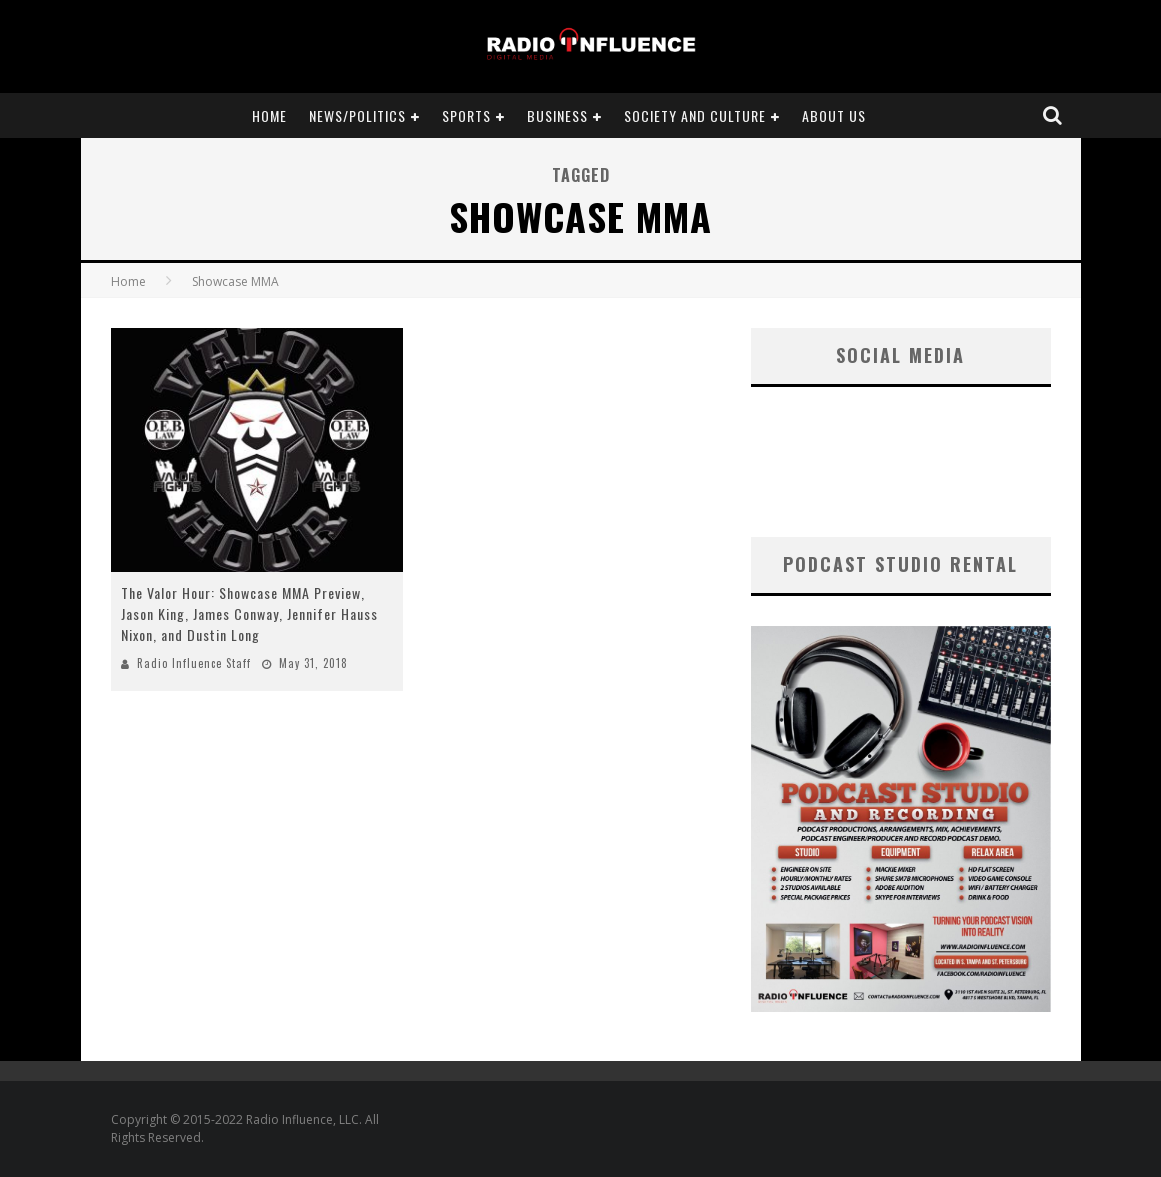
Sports (466, 115)
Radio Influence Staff (194, 663)
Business (557, 115)
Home (269, 115)
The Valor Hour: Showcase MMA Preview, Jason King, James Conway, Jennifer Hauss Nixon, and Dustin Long (249, 613)
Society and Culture (695, 115)
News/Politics (357, 115)
